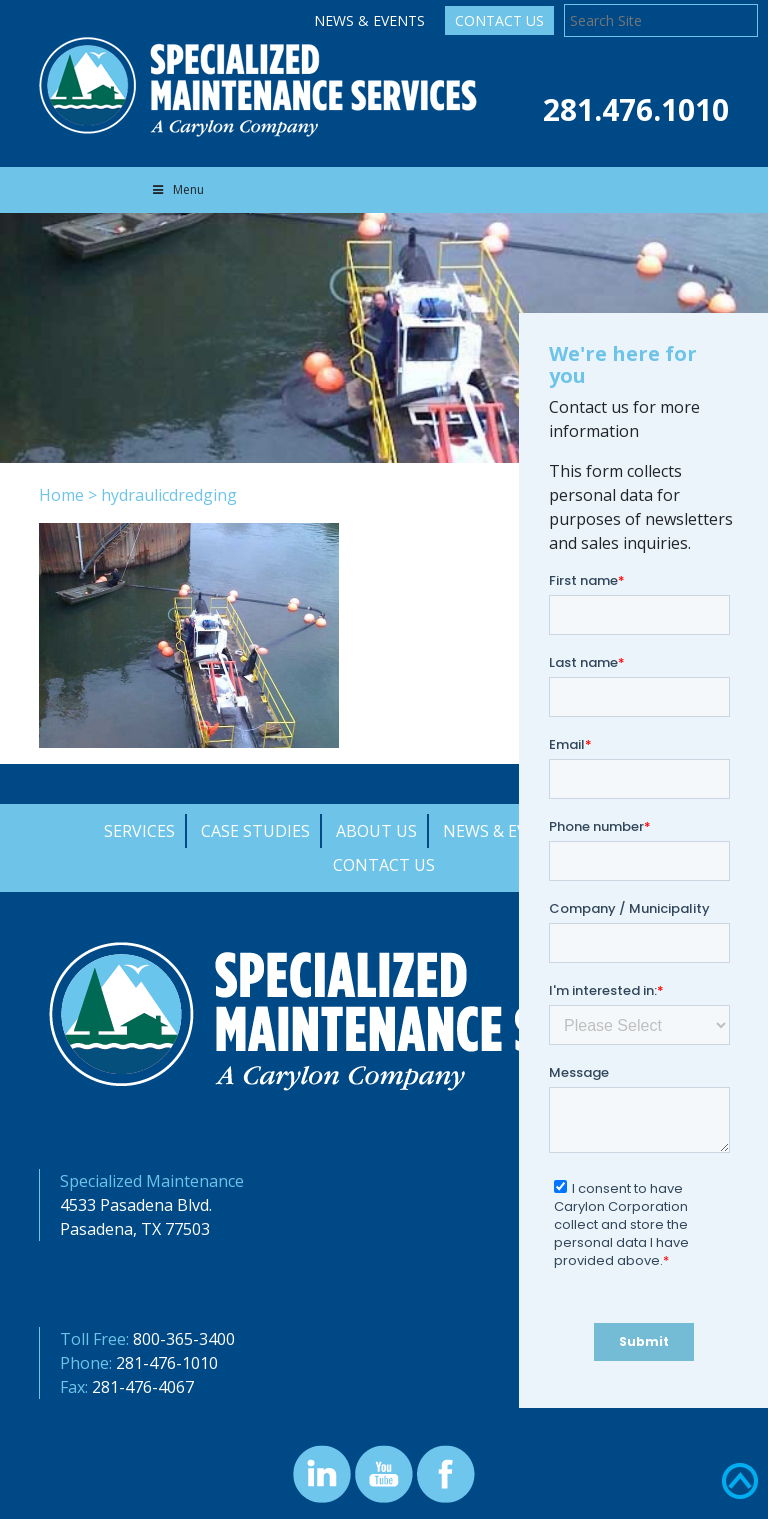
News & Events (369, 20)
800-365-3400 (184, 1339)
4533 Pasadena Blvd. (136, 1205)
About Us (376, 831)
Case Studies (255, 831)
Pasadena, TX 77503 (135, 1229)
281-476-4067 (143, 1387)
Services (139, 831)
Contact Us (499, 20)
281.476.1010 (636, 109)
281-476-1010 (167, 1363)
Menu (177, 189)
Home (61, 495)
